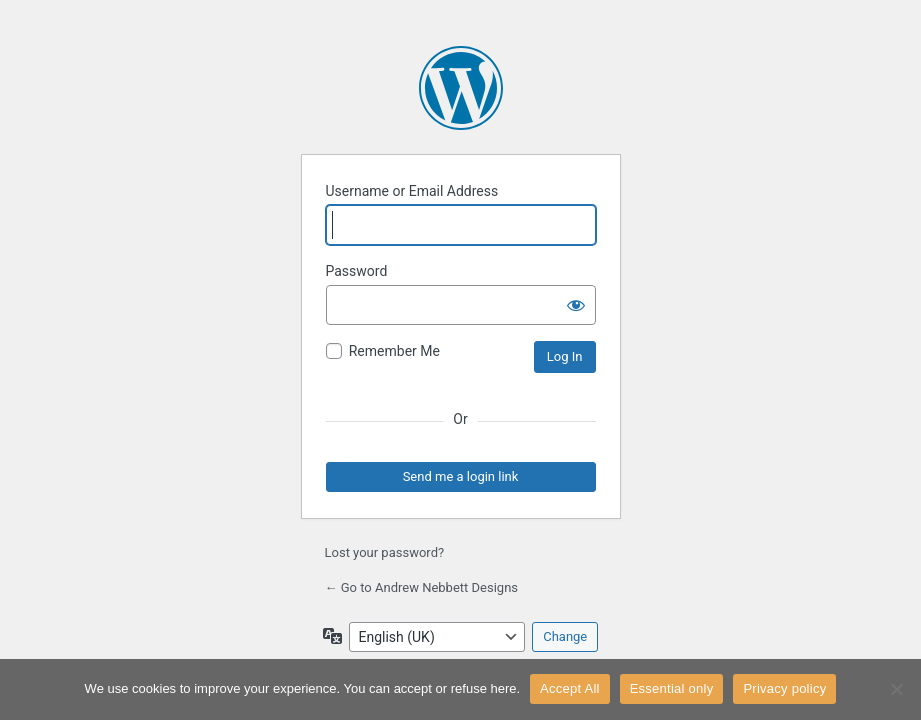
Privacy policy (784, 688)
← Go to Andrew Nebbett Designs (422, 587)
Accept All (570, 688)
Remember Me (394, 351)
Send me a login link (461, 476)
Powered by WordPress (461, 88)
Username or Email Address (412, 191)
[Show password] (576, 305)
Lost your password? (385, 552)
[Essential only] (896, 689)
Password (357, 271)
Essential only (672, 688)
